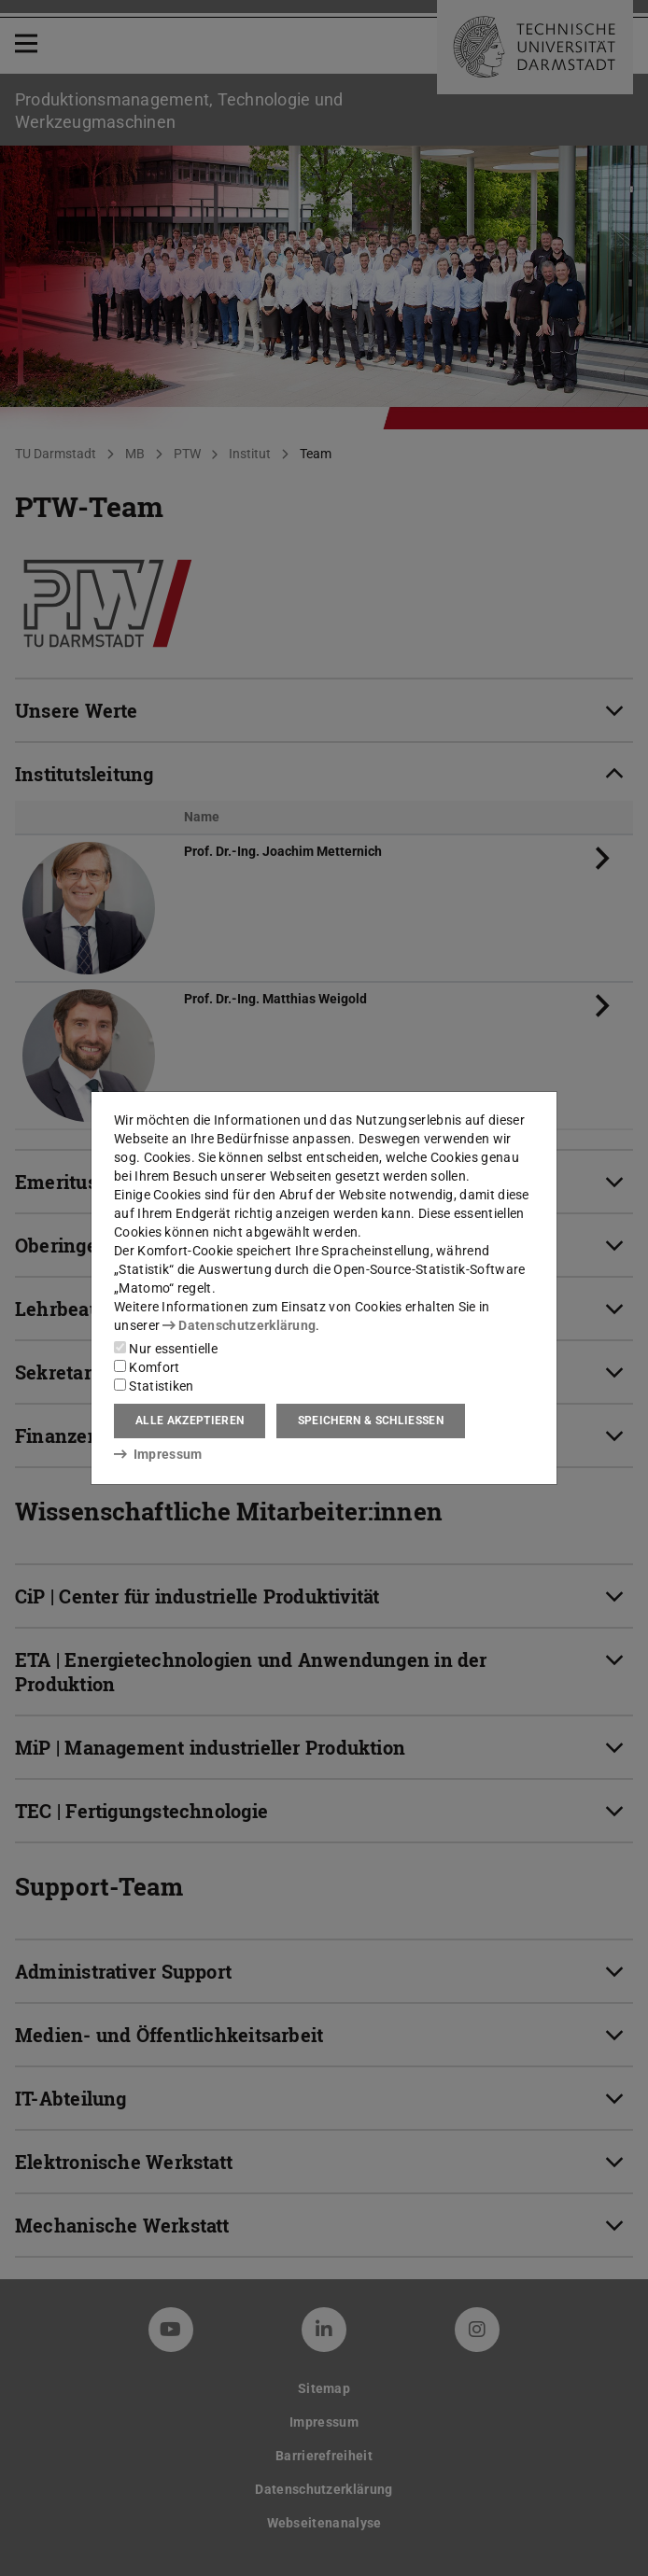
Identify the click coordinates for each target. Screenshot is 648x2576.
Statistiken (154, 1386)
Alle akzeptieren (189, 1420)
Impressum (158, 1454)
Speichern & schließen (371, 1420)
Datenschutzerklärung (239, 1325)
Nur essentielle (166, 1348)
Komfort (146, 1367)
